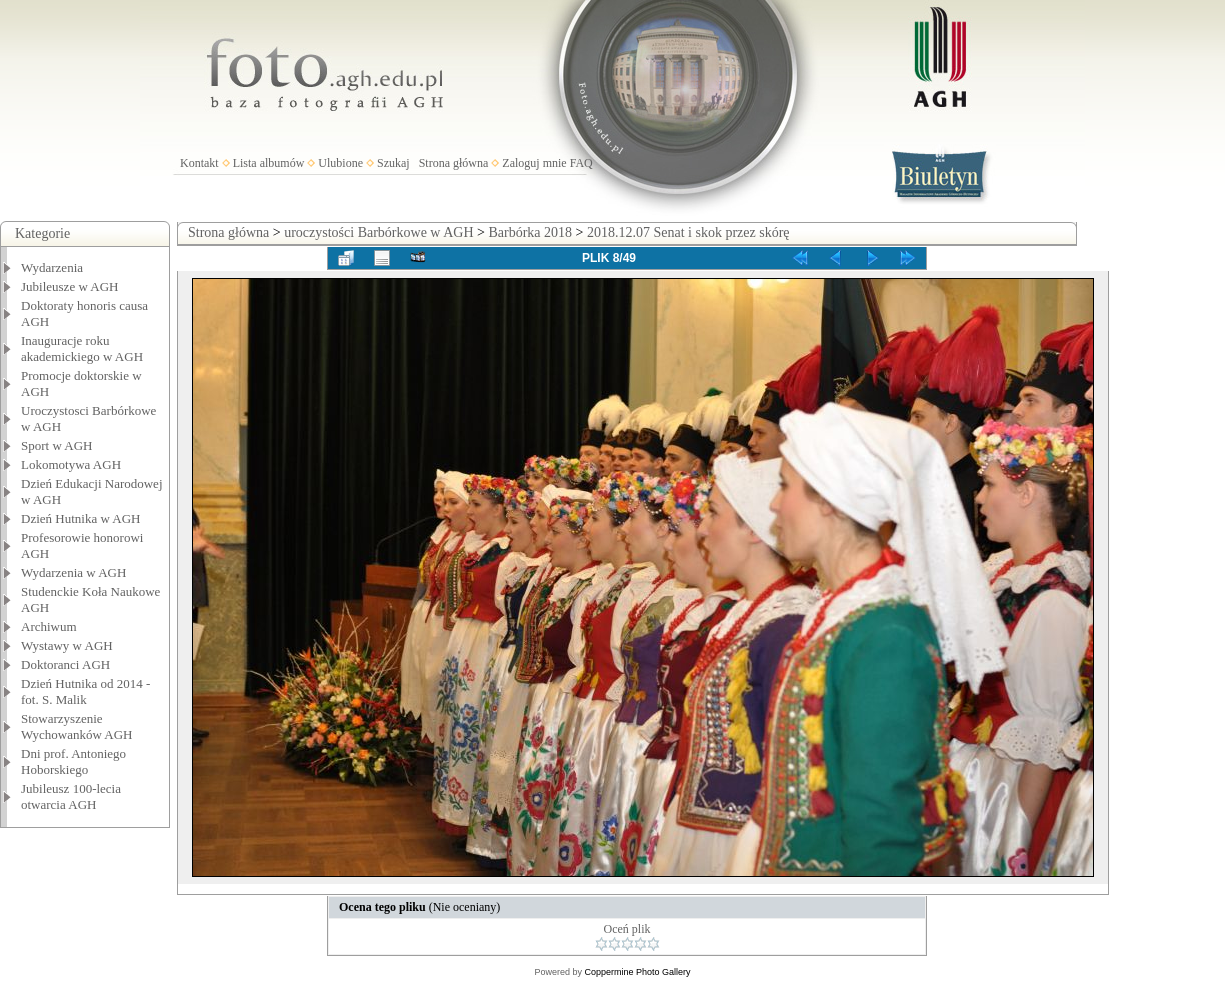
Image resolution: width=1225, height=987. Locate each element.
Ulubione (340, 163)
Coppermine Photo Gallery (637, 972)
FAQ (581, 163)
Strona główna (454, 163)
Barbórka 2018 (530, 232)
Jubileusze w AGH (70, 286)
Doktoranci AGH (65, 664)
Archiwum (49, 626)
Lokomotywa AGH (71, 464)
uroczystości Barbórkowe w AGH (378, 232)
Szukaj (393, 163)
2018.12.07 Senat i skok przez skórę (688, 232)
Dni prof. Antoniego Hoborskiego (73, 761)
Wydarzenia (52, 267)
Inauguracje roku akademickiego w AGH (82, 348)
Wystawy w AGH (67, 645)
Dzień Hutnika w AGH (81, 518)
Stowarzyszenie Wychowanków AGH (77, 726)
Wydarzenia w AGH (73, 572)
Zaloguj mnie (534, 163)
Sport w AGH (57, 445)
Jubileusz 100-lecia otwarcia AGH (71, 796)
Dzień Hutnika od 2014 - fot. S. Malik (85, 691)
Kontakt (199, 163)
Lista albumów (269, 163)
